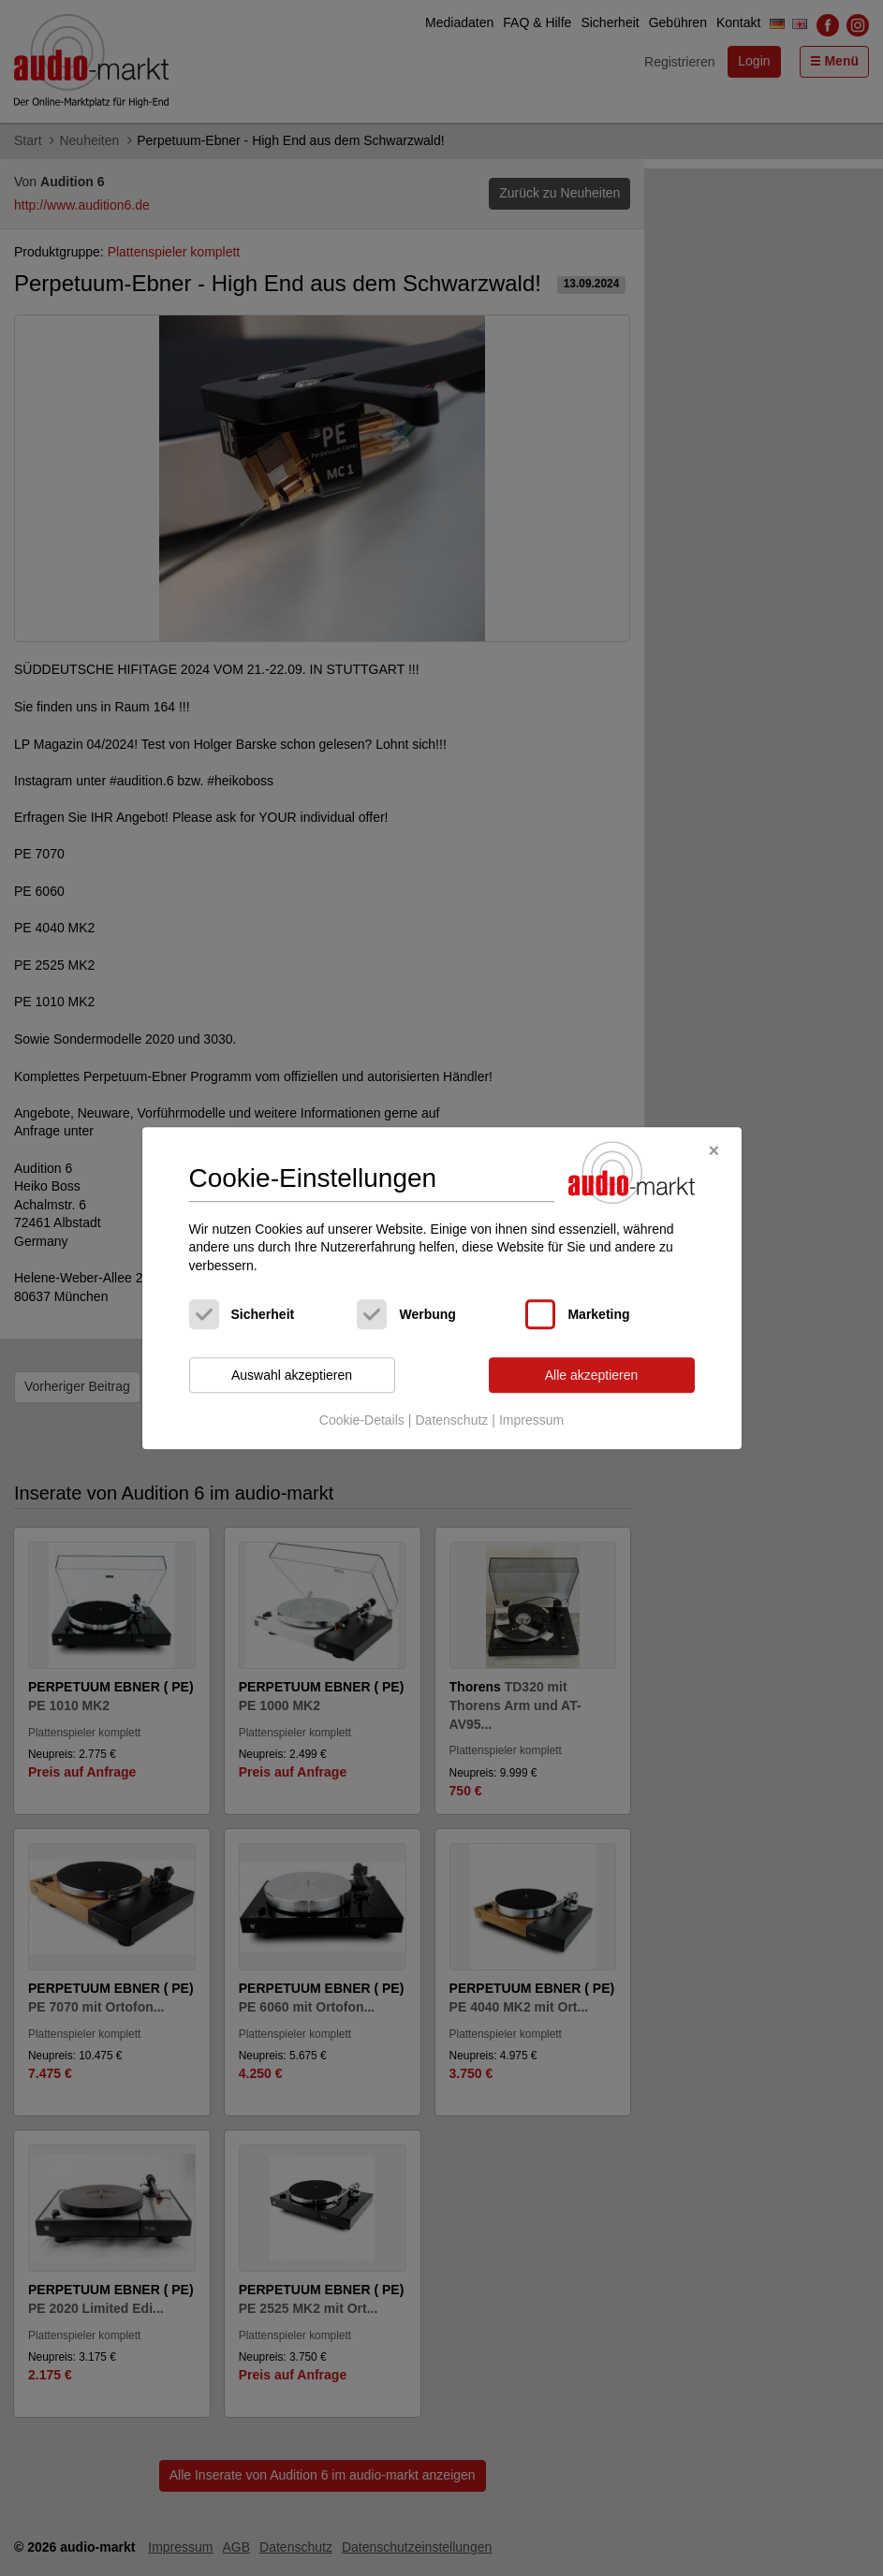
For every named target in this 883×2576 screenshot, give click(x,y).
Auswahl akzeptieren (291, 1375)
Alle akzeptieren (592, 1375)
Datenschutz (451, 1419)
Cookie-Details (362, 1419)
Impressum (531, 1419)
